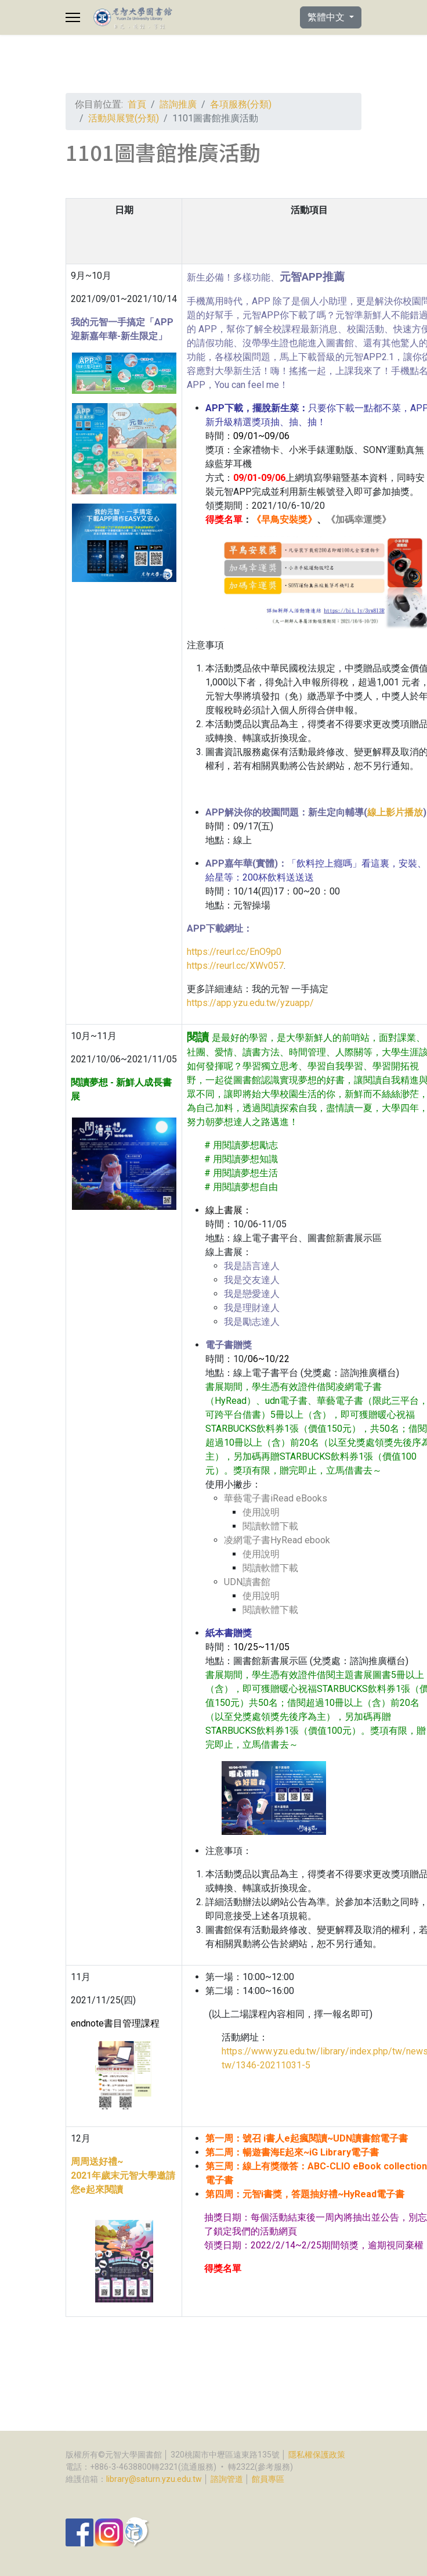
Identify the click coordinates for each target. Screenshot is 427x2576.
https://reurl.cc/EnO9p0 (234, 951)
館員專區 (268, 2479)
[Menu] (73, 17)
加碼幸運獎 (358, 519)
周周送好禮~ (97, 2161)
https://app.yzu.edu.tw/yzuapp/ (250, 1002)
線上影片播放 (395, 812)
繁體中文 (327, 17)
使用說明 (261, 1512)
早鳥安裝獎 (284, 519)
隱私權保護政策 (316, 2454)
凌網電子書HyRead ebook (277, 1540)
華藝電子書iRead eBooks (275, 1498)
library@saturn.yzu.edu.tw (154, 2479)
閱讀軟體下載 (270, 1526)
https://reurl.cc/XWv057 (235, 965)
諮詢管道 (227, 2479)
